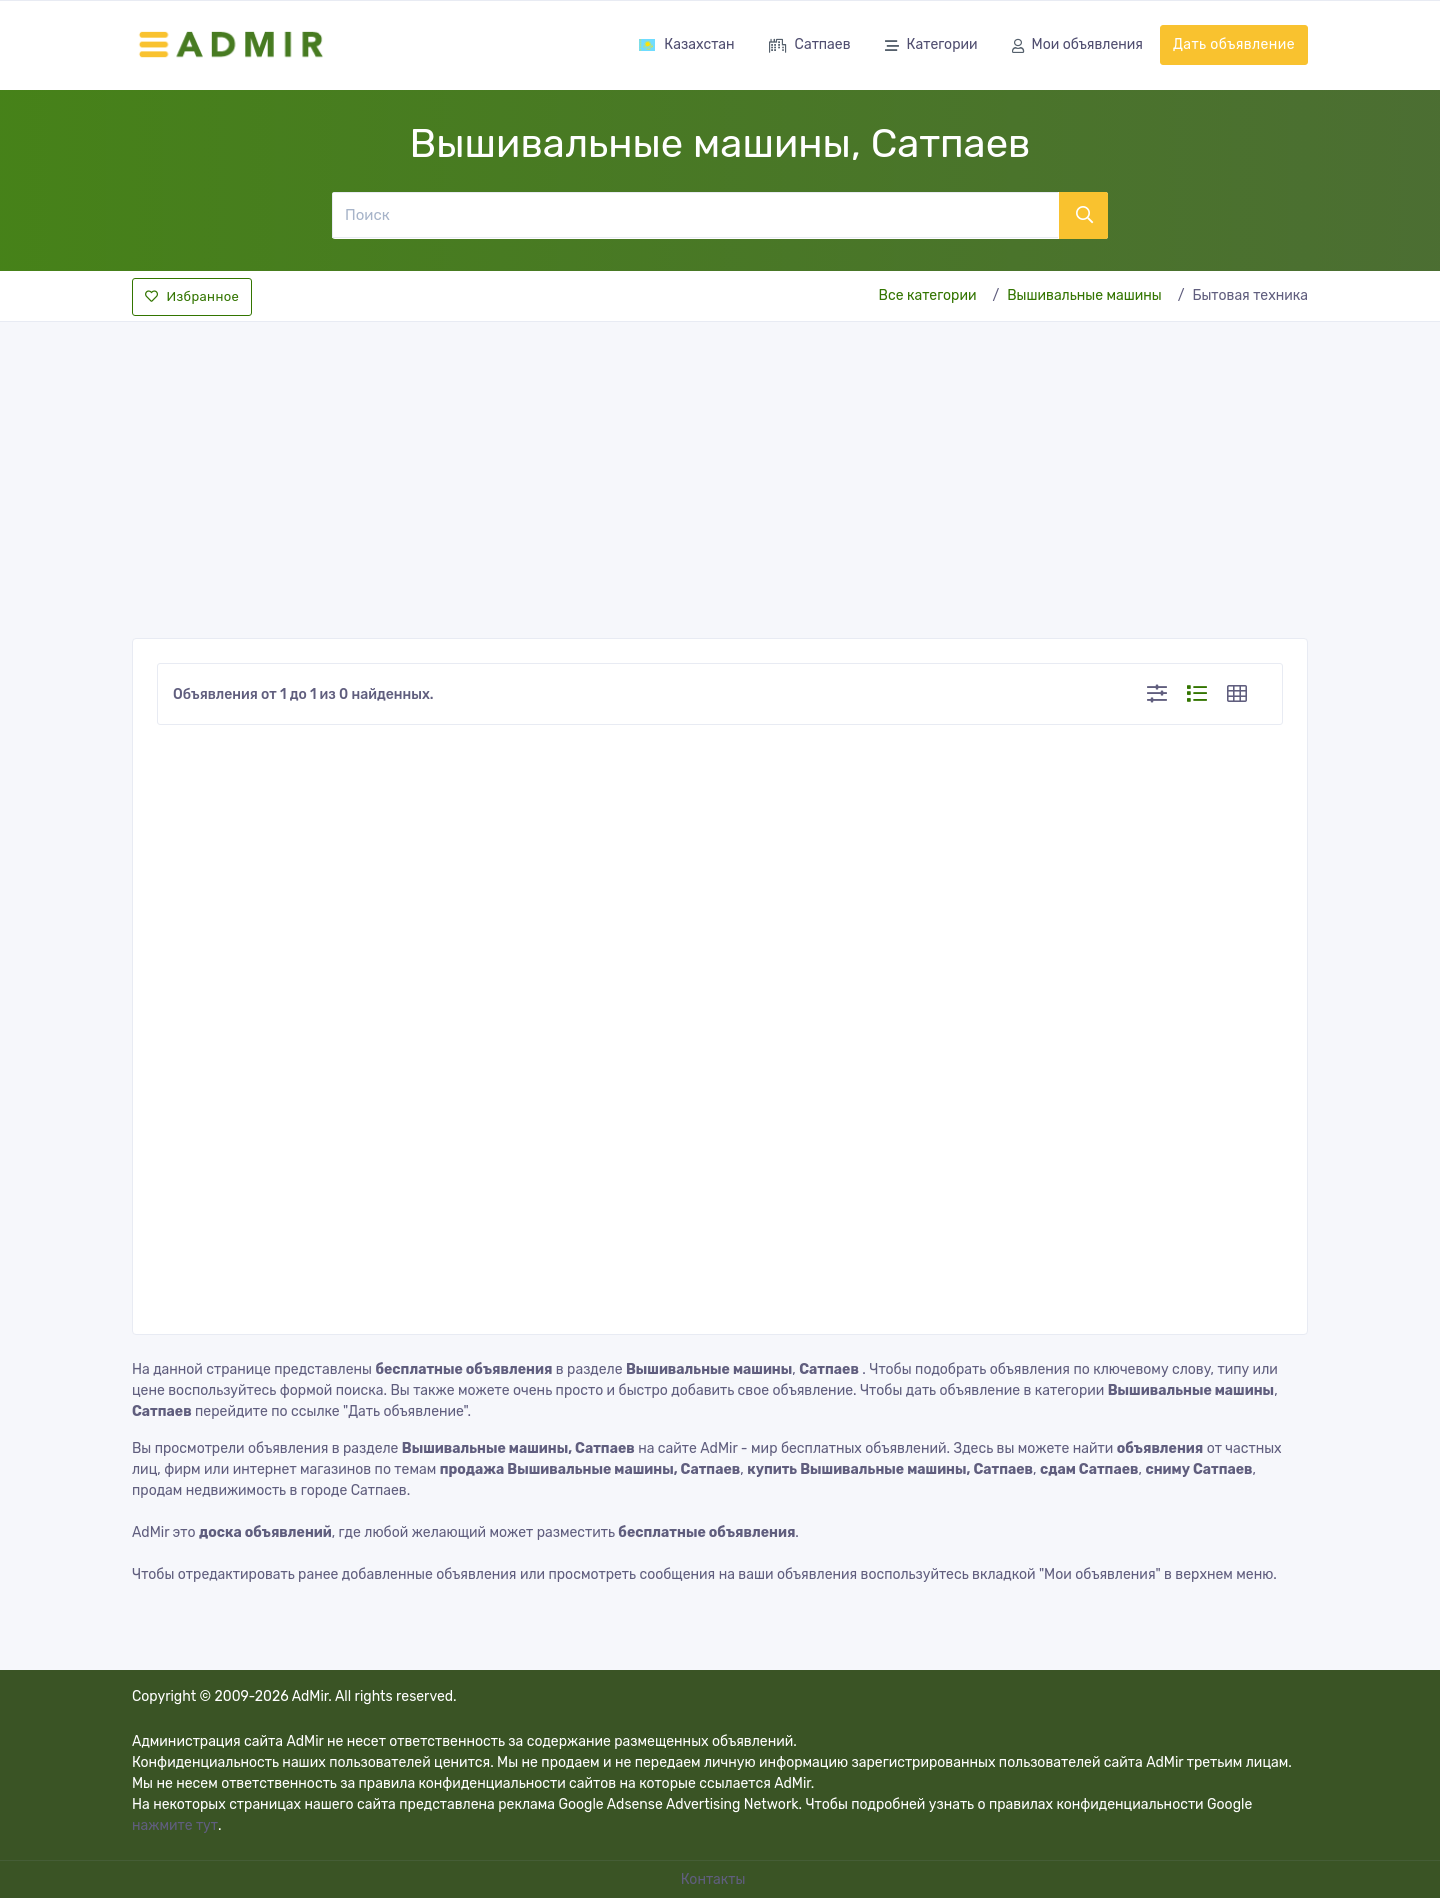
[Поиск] (695, 215)
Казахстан (686, 44)
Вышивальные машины (1084, 295)
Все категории (928, 295)
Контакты (715, 1879)
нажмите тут (175, 1825)
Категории (931, 46)
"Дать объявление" (405, 1411)
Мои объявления (1077, 46)
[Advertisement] (720, 474)
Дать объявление (1234, 44)
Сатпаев (810, 46)
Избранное (192, 296)
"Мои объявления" (1100, 1574)
